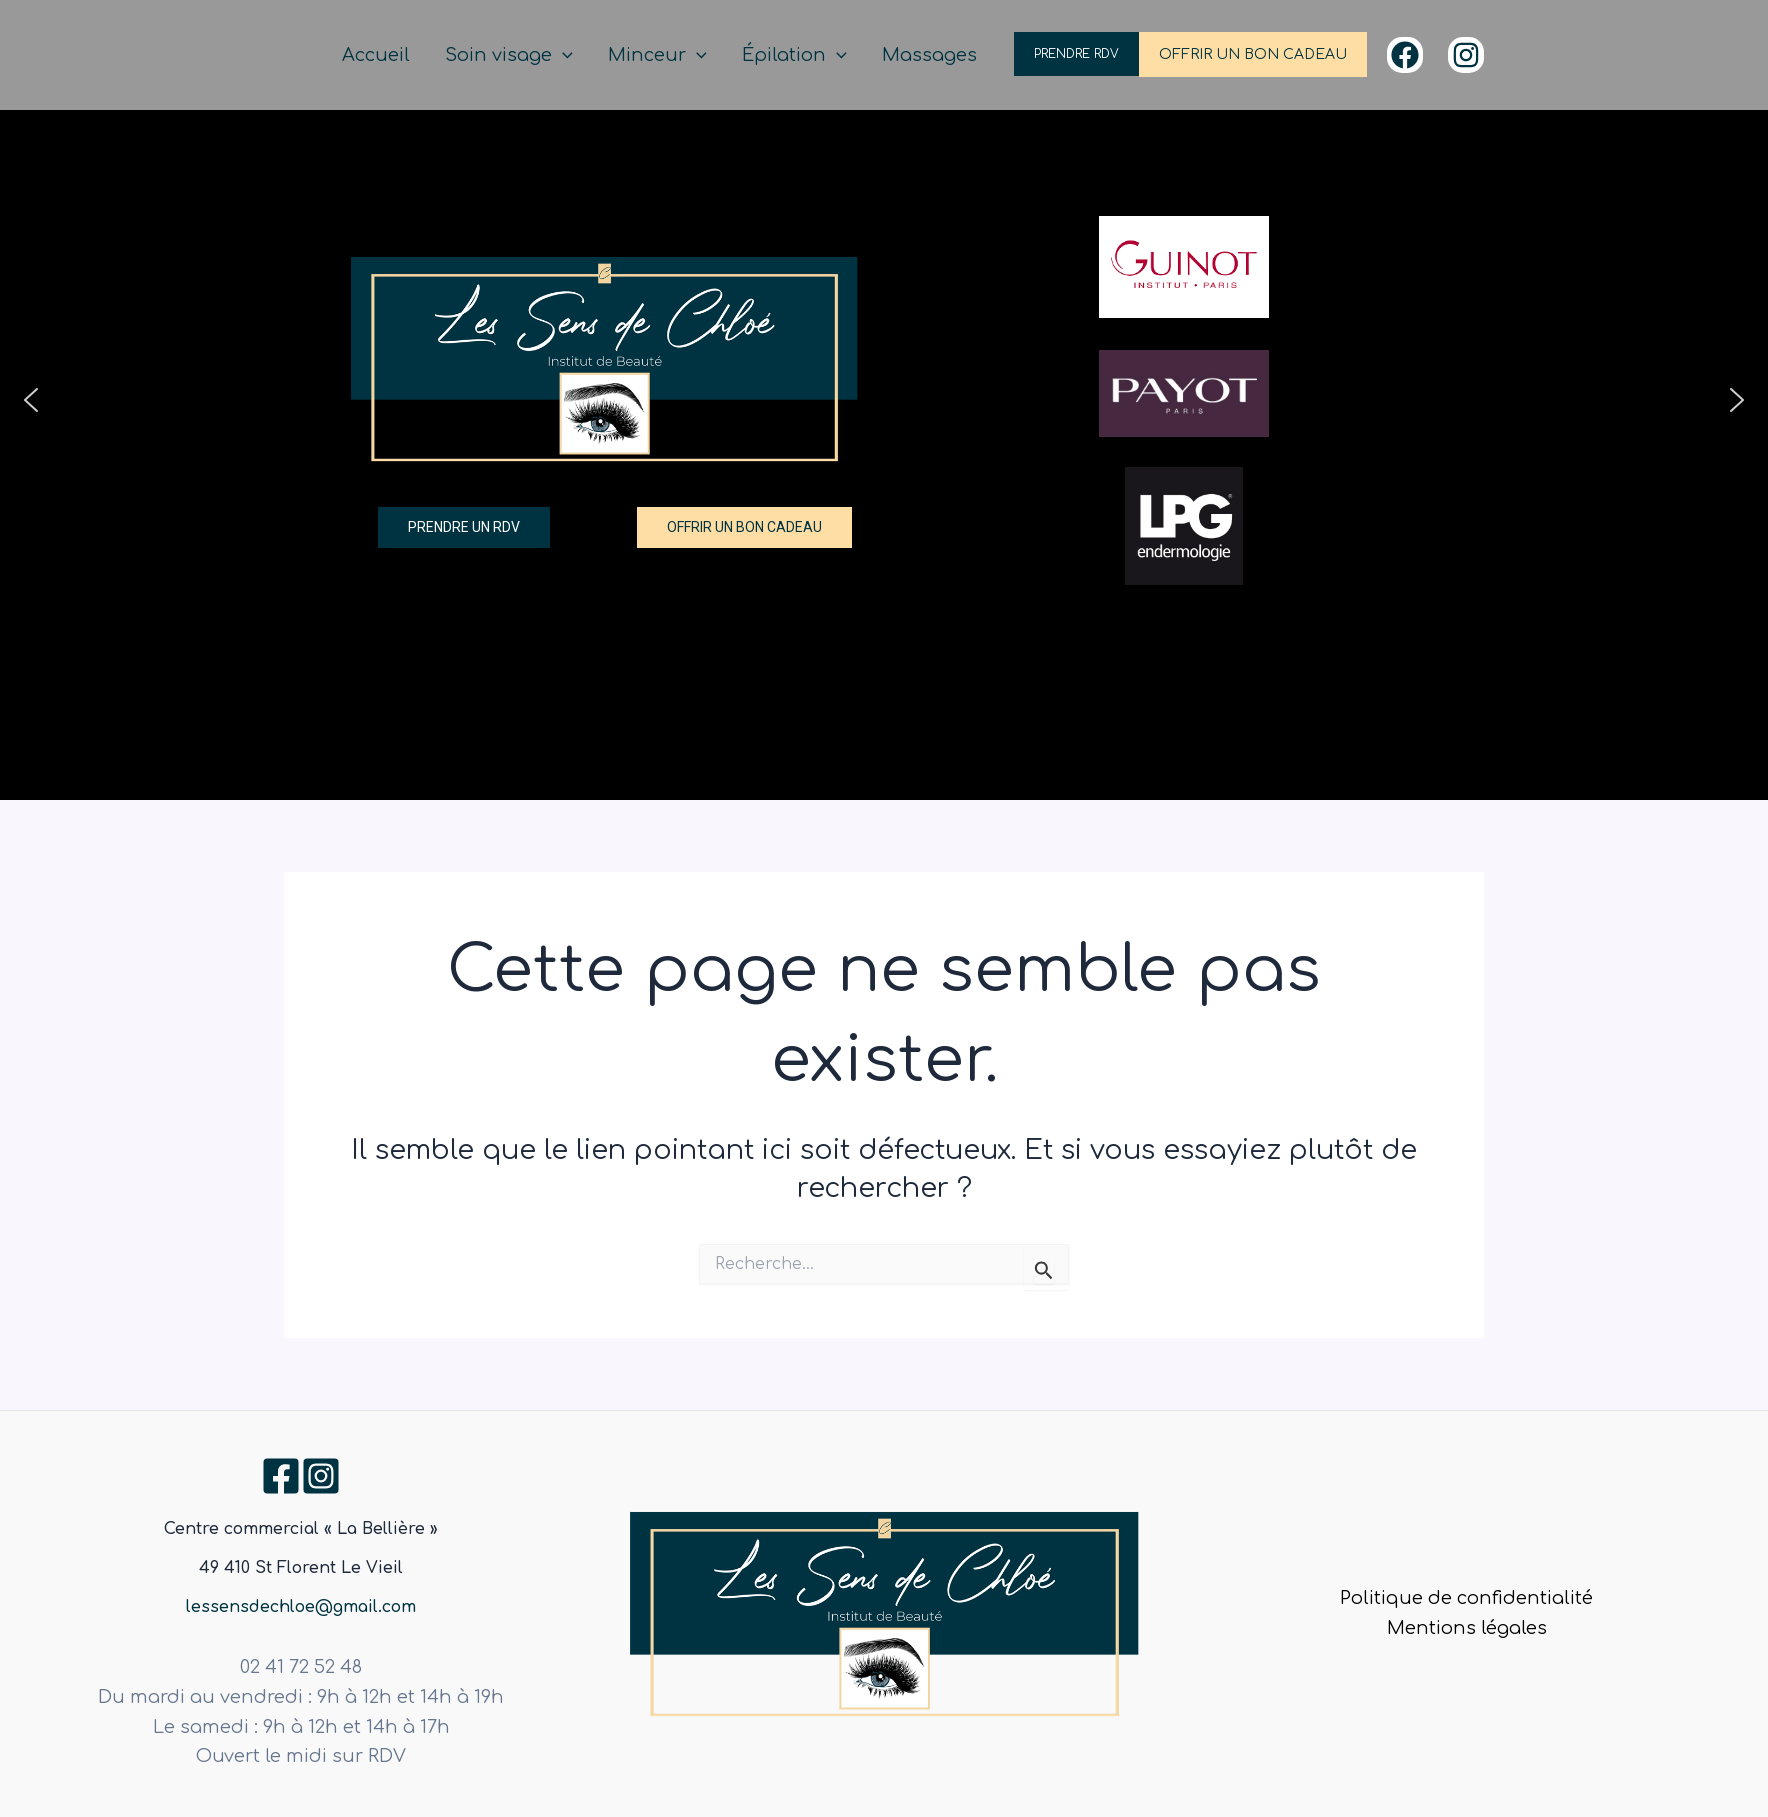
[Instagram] (1466, 55)
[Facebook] (1405, 55)
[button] (31, 400)
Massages (936, 55)
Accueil (444, 55)
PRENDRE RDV (1076, 54)
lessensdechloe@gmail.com (301, 1607)
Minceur (694, 55)
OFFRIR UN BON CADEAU (1253, 54)
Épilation (816, 55)
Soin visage (562, 55)
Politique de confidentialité (1466, 1598)
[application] (615, 55)
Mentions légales (1467, 1628)
